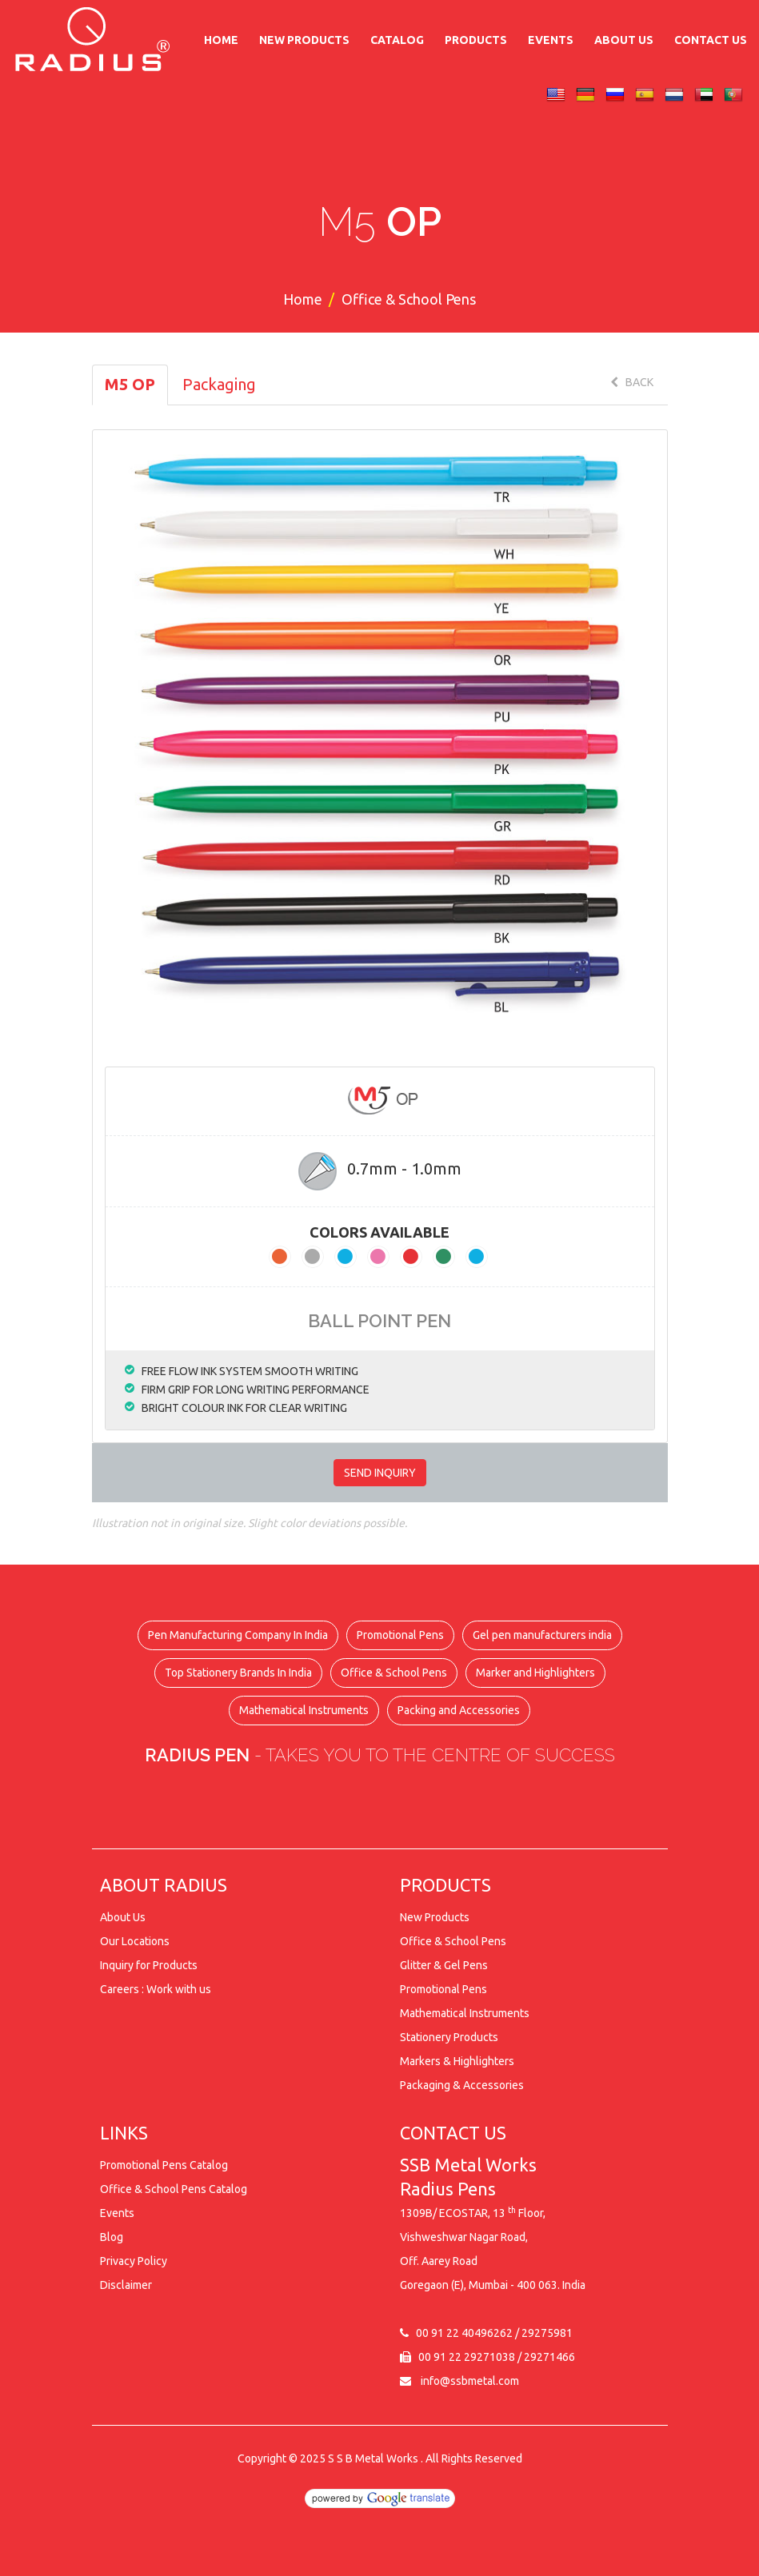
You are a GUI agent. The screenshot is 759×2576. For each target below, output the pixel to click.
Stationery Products (449, 2037)
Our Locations (135, 1941)
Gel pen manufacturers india (542, 1635)
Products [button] (476, 40)
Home (221, 40)
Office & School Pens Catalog (173, 2189)
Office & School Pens (394, 1672)
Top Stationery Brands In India (238, 1672)
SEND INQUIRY (380, 1472)
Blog (111, 2237)
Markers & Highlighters (457, 2061)
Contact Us (710, 40)
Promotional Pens (400, 1635)
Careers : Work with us (155, 1989)
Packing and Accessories (458, 1710)
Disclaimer (126, 2285)
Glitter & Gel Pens (444, 1965)
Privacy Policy (133, 2261)
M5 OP (130, 384)
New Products (304, 40)
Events (550, 40)
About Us (623, 40)
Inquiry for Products (149, 1965)
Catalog (397, 40)
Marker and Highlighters (535, 1672)
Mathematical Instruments (304, 1710)
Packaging (219, 384)
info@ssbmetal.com (470, 2381)
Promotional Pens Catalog (164, 2165)
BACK (631, 382)
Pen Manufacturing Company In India (238, 1635)
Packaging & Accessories (462, 2085)
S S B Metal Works (373, 2458)
